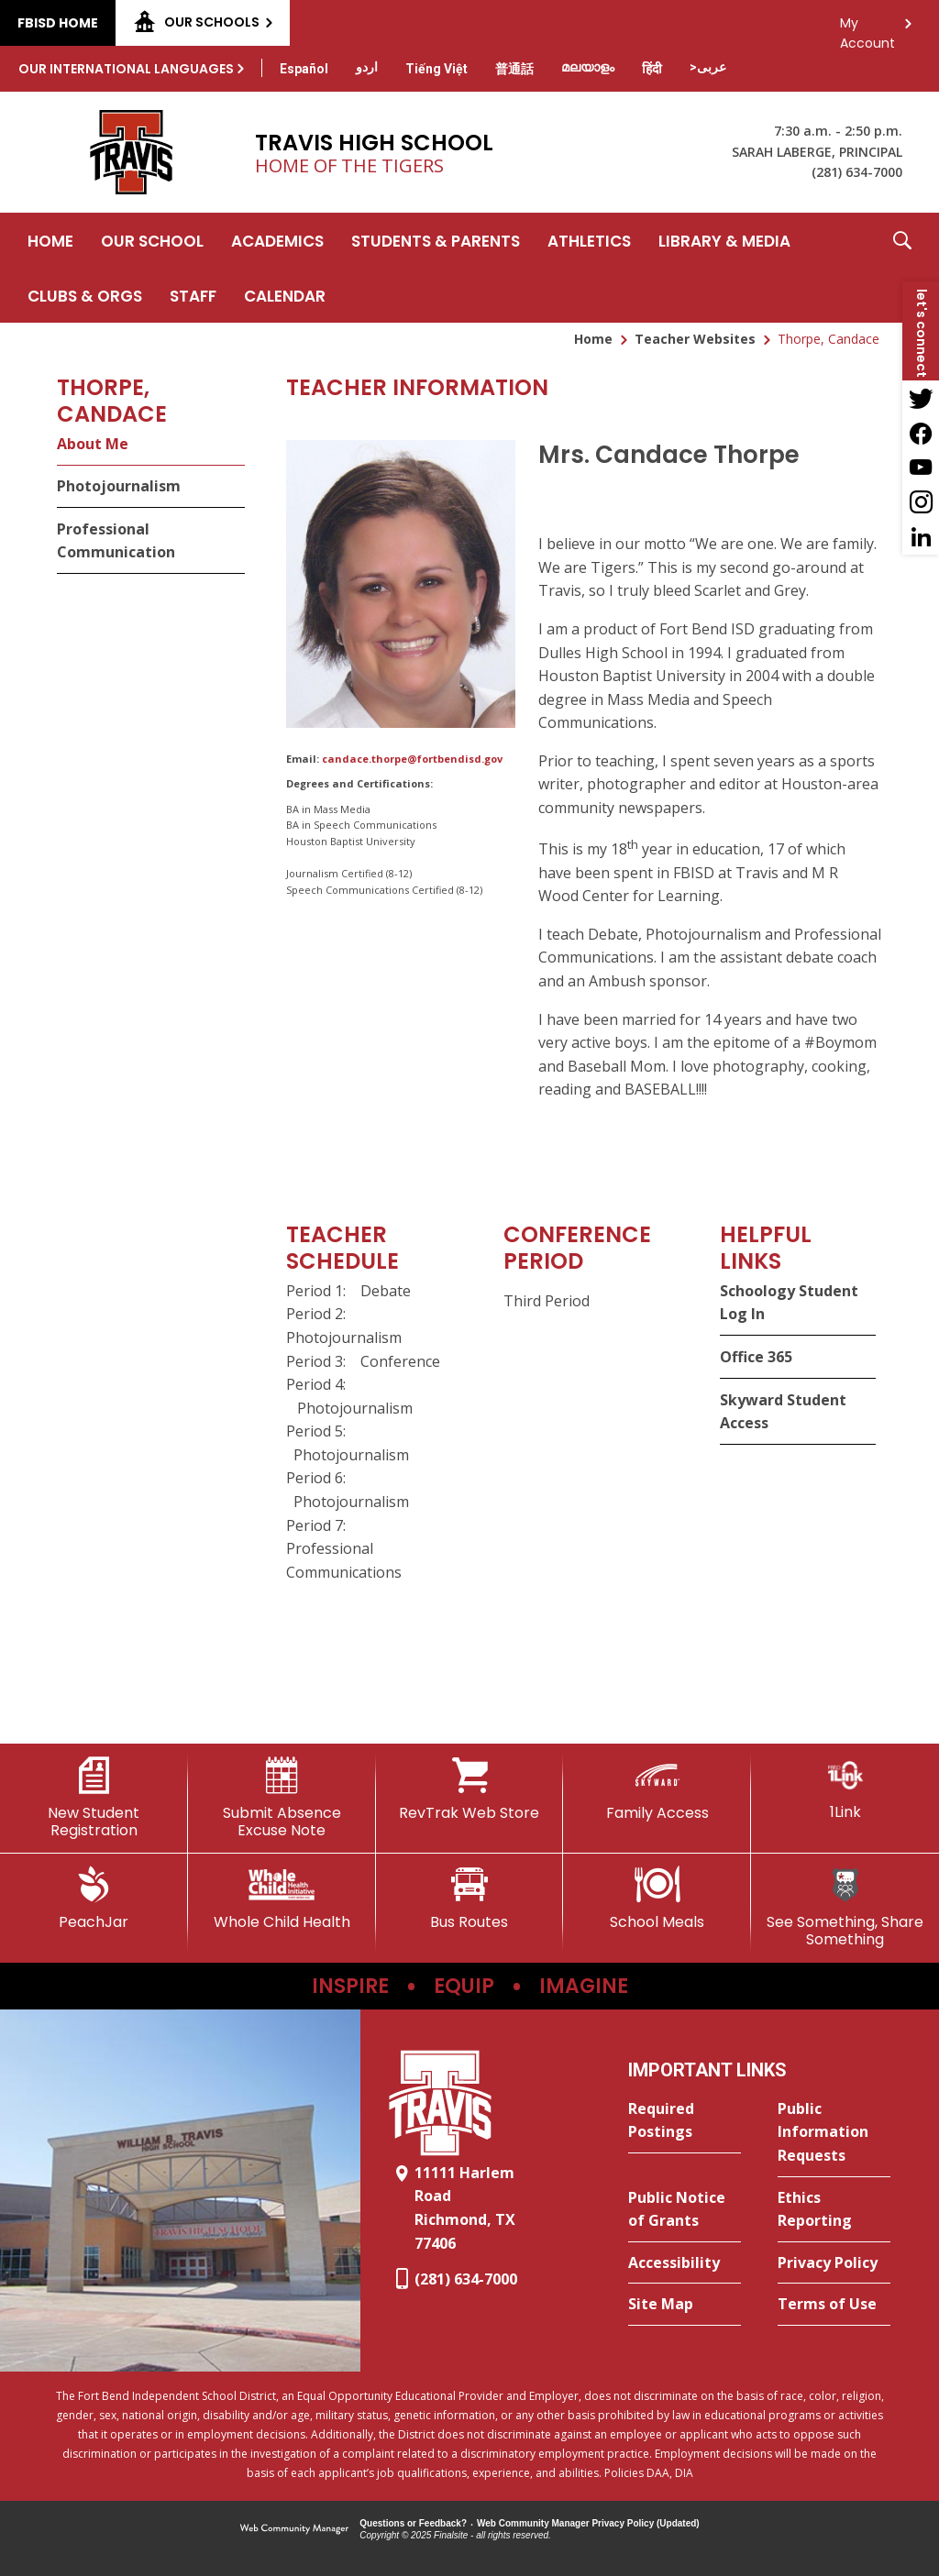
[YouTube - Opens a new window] (920, 467)
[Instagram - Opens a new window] (920, 502)
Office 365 (756, 1357)
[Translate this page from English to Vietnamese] (436, 69)
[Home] (50, 240)
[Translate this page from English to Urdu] (367, 67)
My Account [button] (867, 28)
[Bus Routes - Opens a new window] (470, 1898)
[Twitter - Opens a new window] (920, 397)
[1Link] (845, 1789)
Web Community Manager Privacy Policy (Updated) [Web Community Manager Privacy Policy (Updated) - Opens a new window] (588, 2523)
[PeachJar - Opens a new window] (94, 1898)
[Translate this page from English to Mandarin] (514, 69)
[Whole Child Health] (282, 1898)
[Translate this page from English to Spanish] (304, 69)
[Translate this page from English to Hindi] (652, 69)
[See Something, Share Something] (845, 1907)
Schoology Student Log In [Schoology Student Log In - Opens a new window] (789, 1303)
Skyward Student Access (783, 1412)
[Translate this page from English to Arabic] (707, 67)
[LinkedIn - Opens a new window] (920, 537)
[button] (902, 268)
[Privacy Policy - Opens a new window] (834, 2263)
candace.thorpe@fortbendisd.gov (412, 758)
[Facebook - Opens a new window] (920, 432)
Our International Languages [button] (126, 69)
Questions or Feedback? (413, 2523)
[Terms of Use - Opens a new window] (834, 2305)
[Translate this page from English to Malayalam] (588, 67)
